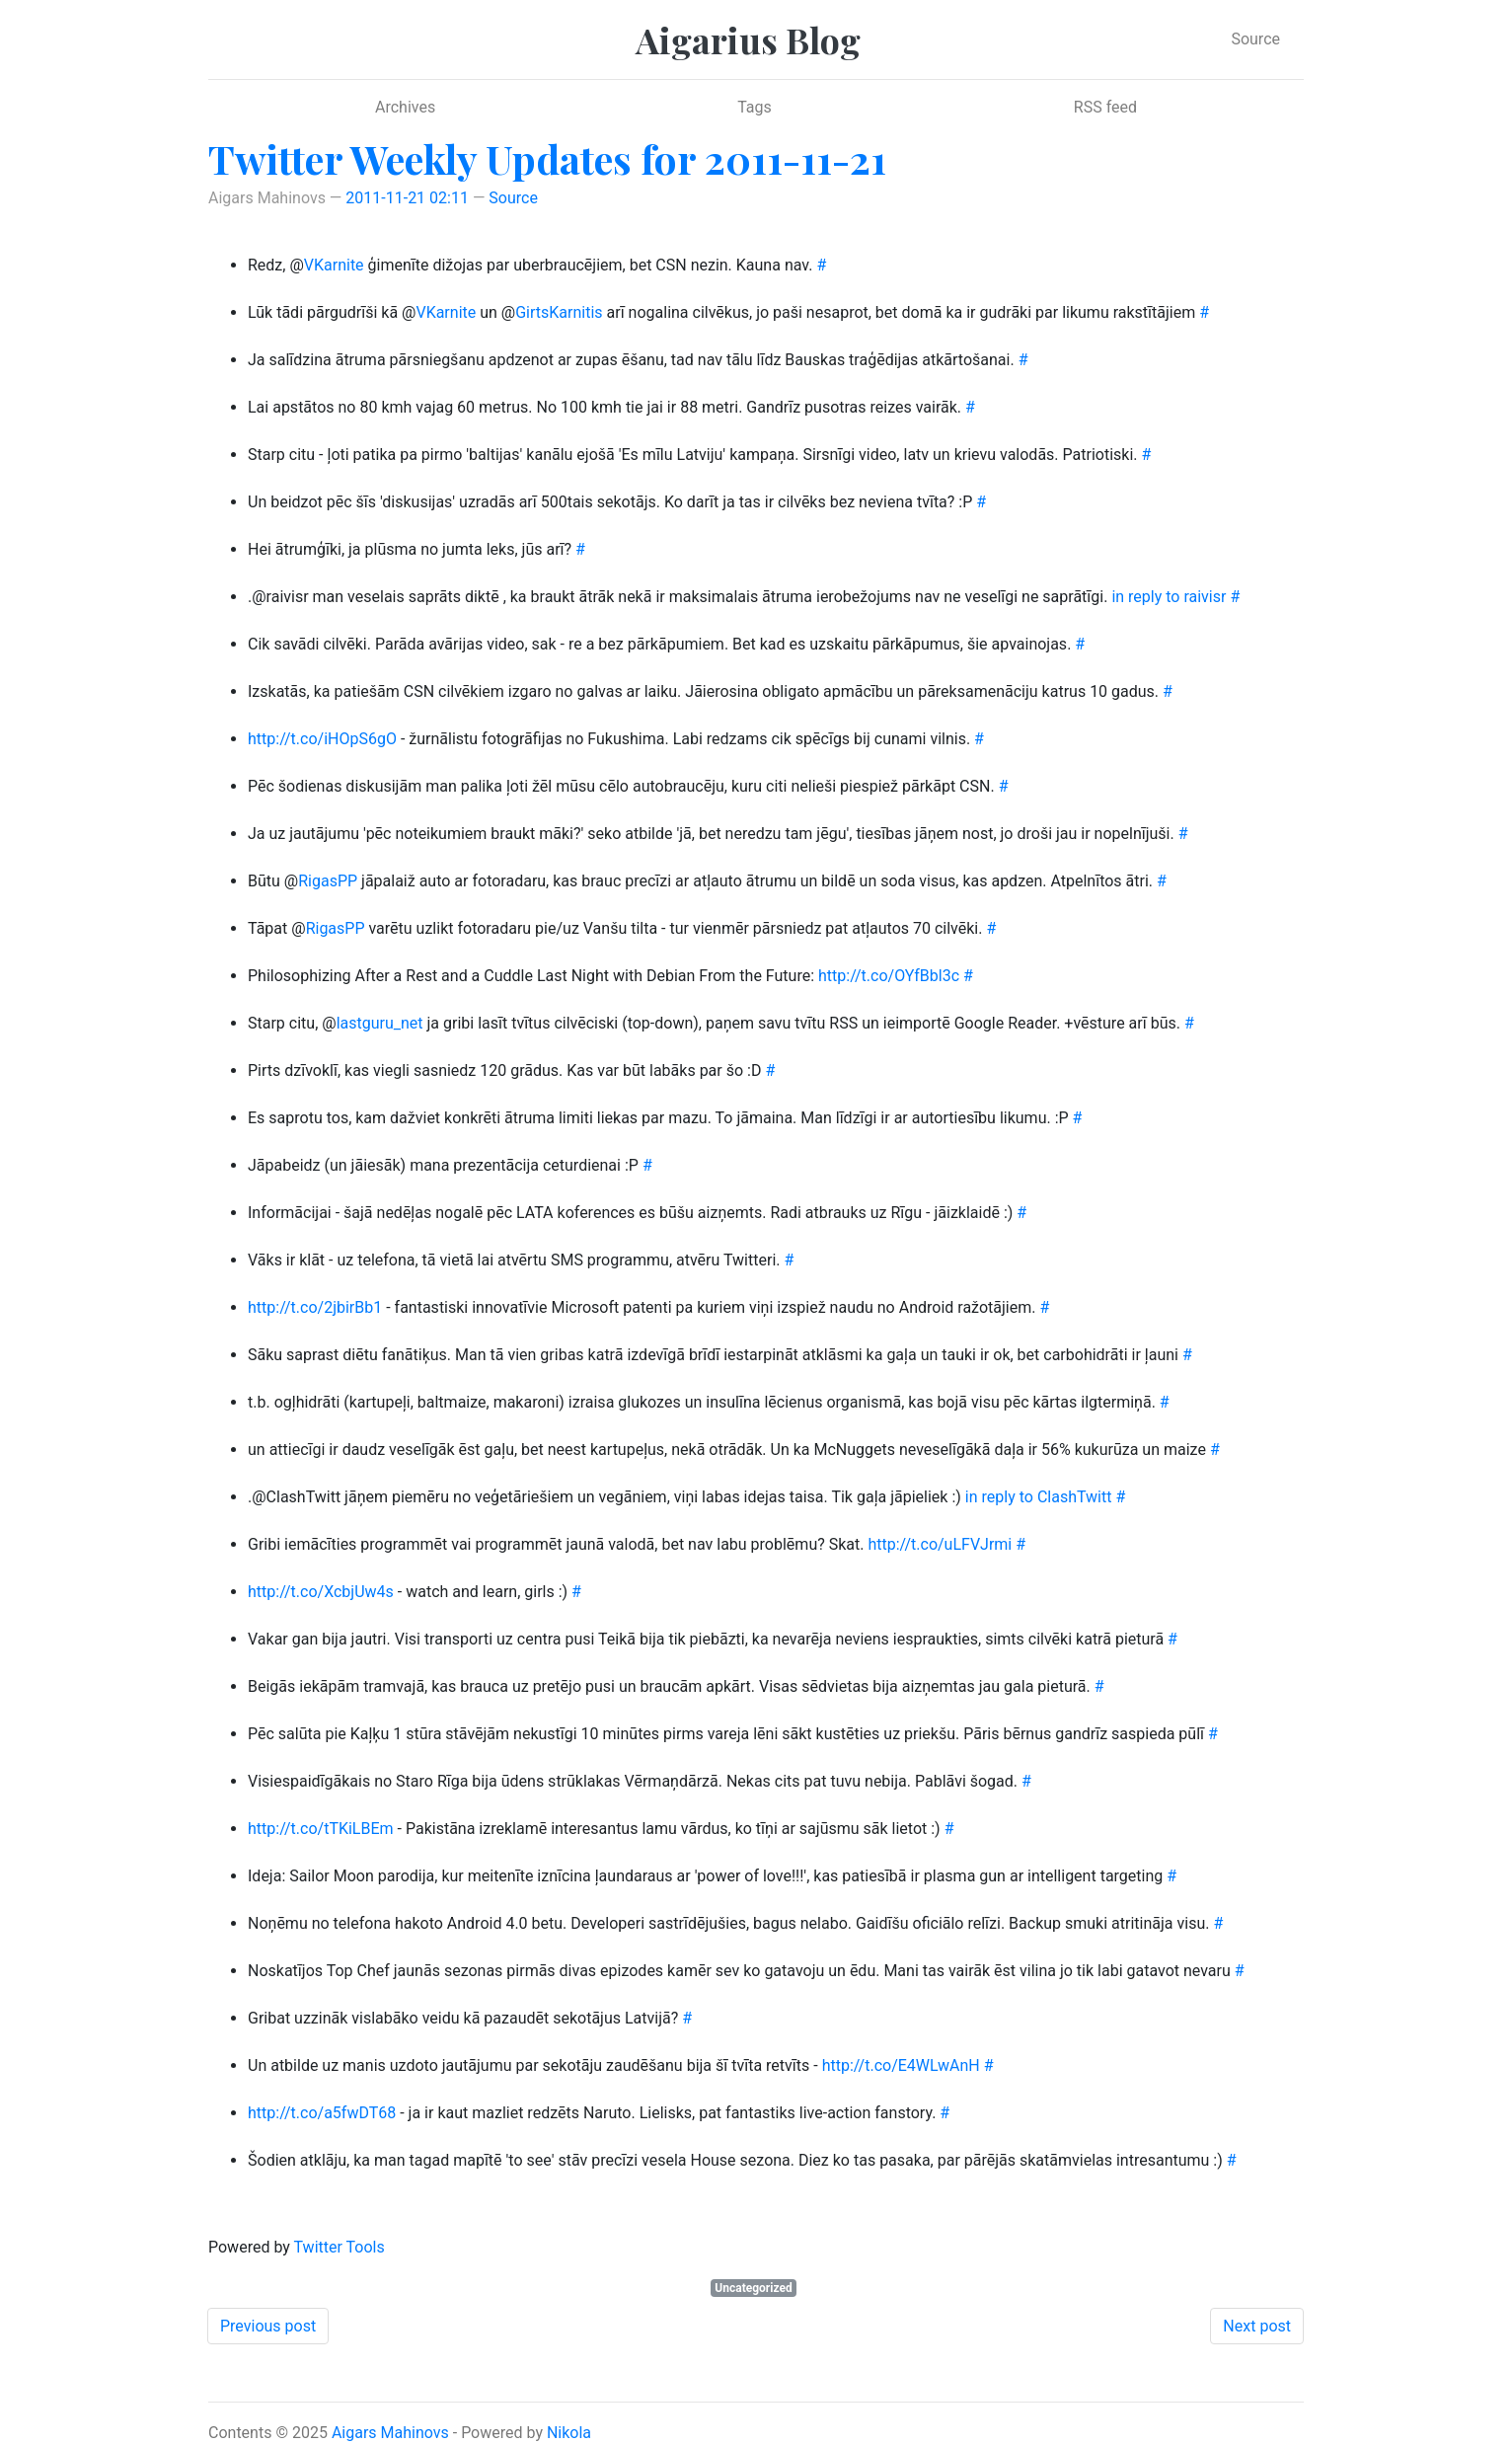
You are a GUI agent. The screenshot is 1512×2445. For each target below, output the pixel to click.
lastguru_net (380, 1023)
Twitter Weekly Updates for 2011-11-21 (547, 158)
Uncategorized (753, 2288)
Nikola (569, 2432)
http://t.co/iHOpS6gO (322, 738)
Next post (1257, 2326)
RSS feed (1105, 107)
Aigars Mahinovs (390, 2432)
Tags (754, 107)
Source (1255, 39)
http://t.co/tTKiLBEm (321, 1828)
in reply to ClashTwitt (1038, 1497)
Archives (405, 107)
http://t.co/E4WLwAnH (901, 2065)
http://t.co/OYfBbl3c (888, 975)
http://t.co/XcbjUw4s (321, 1591)
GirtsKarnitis (558, 312)
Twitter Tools (339, 2247)
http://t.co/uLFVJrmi (940, 1544)
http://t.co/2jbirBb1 (315, 1307)
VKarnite (334, 265)
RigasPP (327, 881)
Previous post (268, 2326)
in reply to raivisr (1168, 596)
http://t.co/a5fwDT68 (322, 2112)
